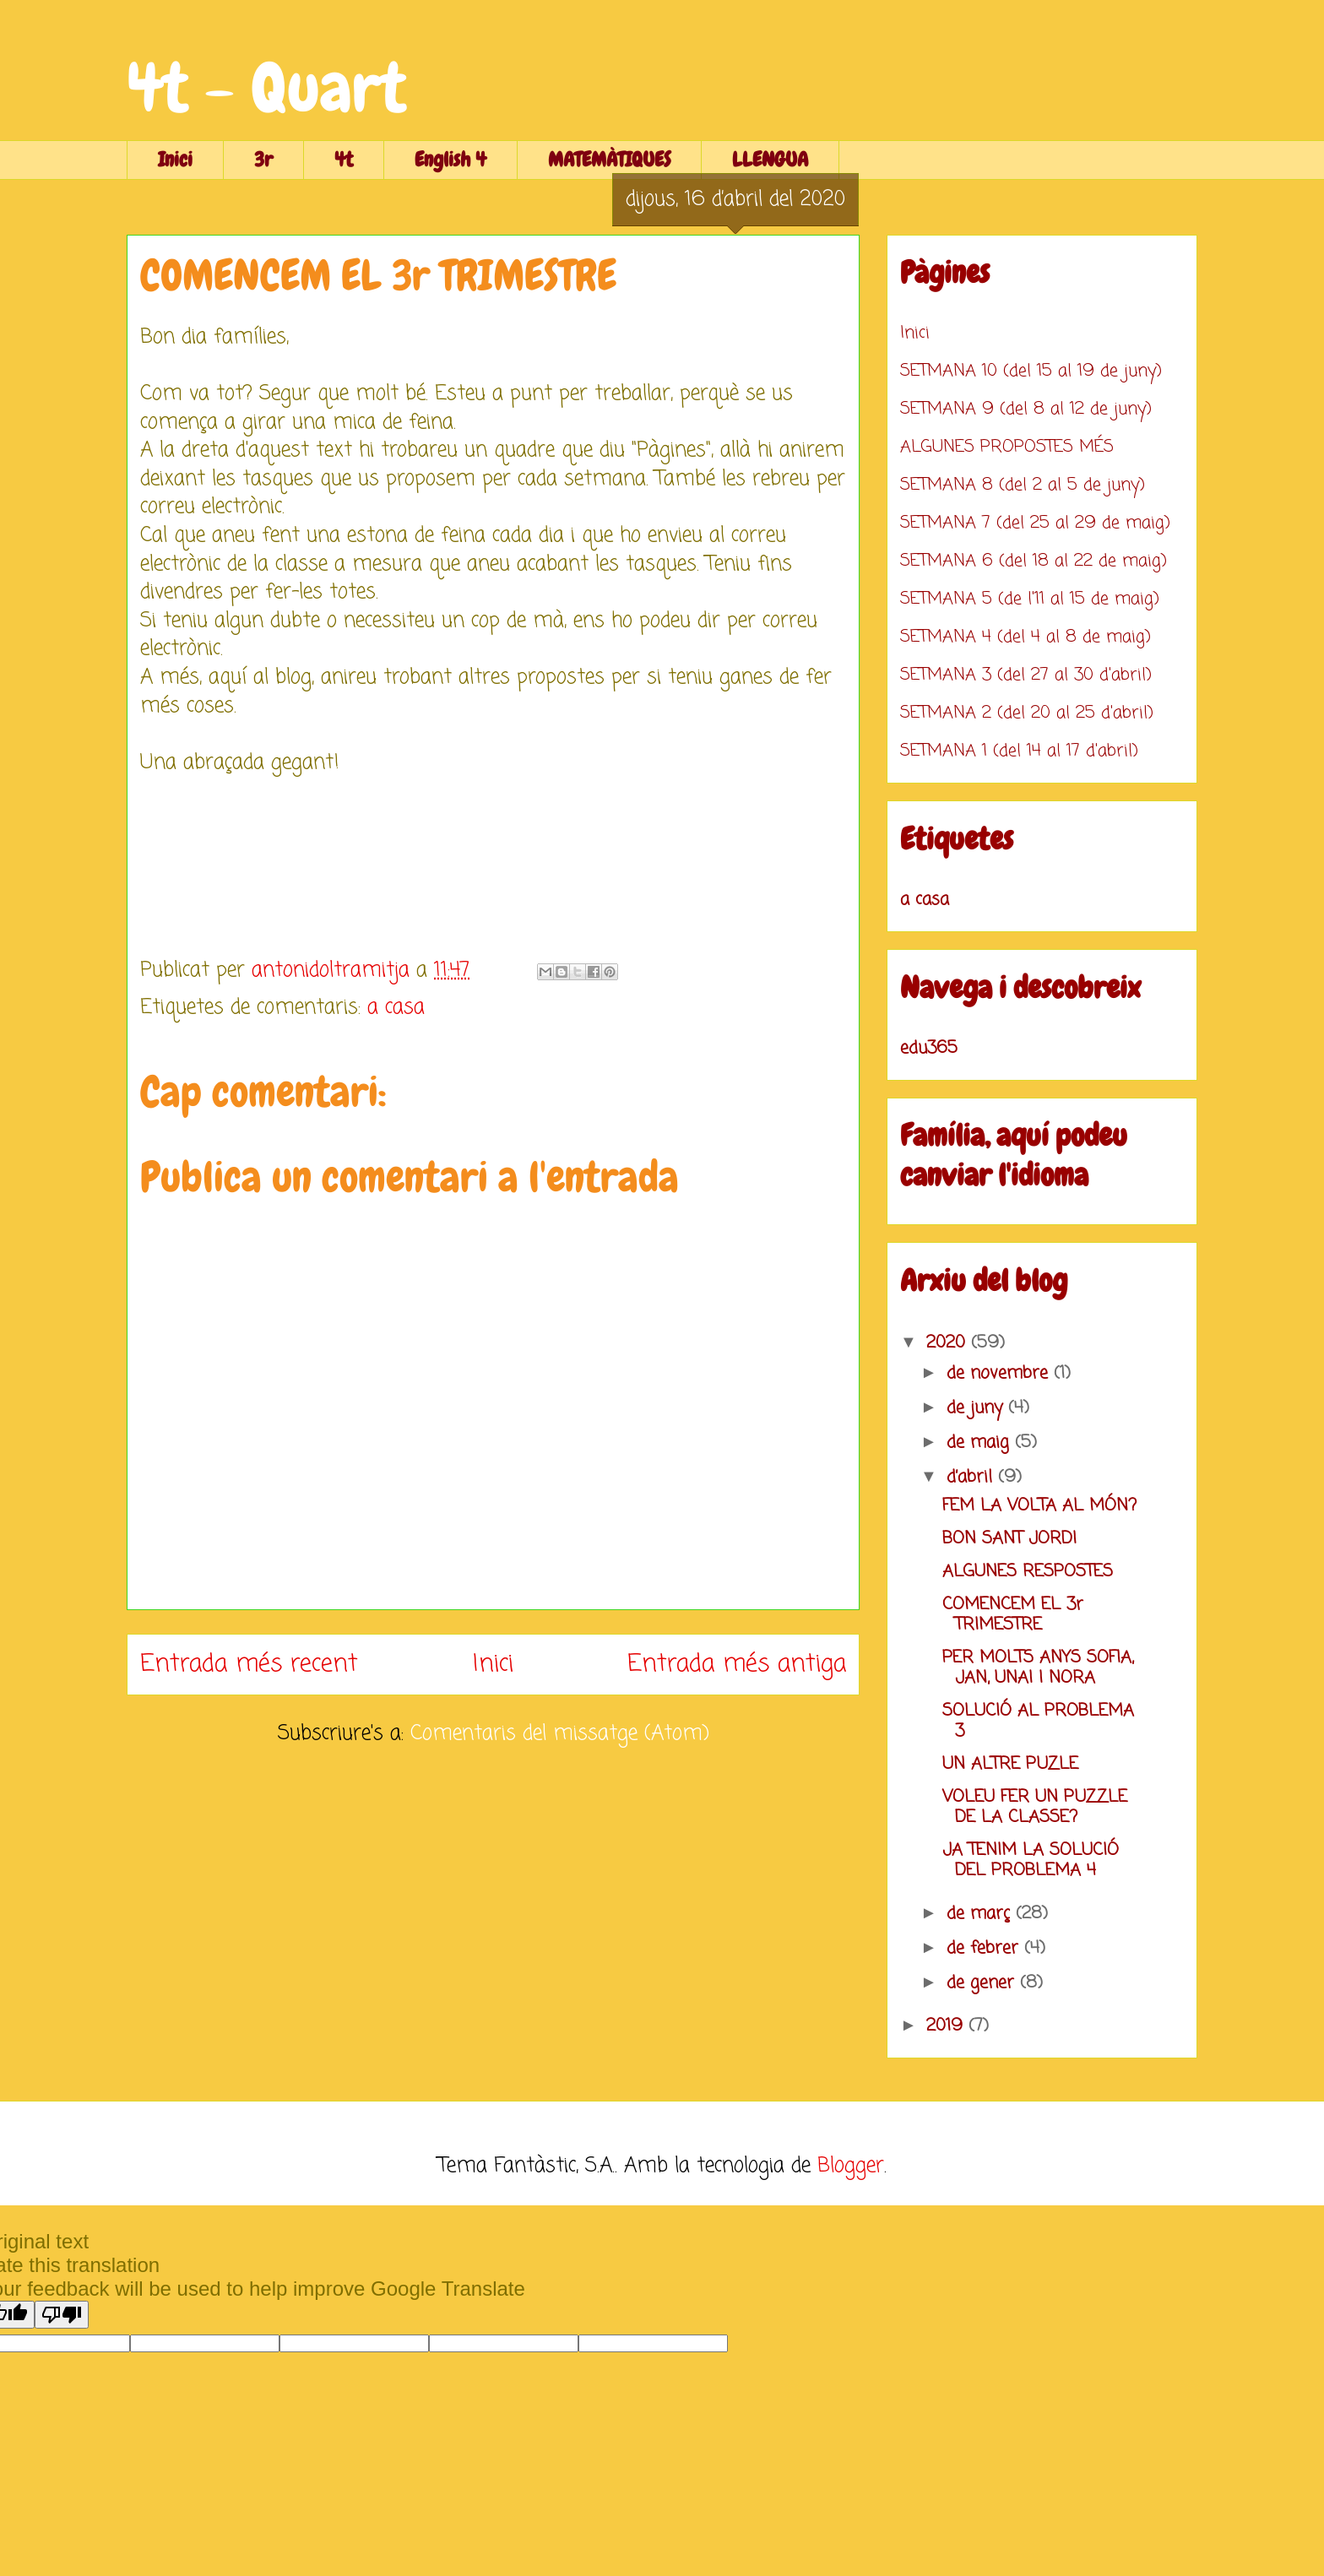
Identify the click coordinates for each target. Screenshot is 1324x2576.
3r (263, 159)
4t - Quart (266, 88)
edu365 (929, 1048)
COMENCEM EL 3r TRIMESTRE (1012, 1615)
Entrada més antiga (736, 1664)
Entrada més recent (249, 1664)
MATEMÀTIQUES (609, 159)
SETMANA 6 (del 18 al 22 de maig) (1033, 561)
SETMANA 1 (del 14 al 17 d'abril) (1019, 751)
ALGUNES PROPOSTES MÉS (1007, 447)
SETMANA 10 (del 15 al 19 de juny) (1031, 371)
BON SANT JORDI (1009, 1539)
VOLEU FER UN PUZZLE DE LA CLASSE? (1034, 1807)
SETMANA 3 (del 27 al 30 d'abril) (1026, 675)
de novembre (1000, 1373)
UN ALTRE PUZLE (1010, 1764)
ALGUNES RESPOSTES (1027, 1572)
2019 (947, 2026)
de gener (983, 1983)
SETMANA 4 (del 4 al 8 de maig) (1025, 637)
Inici (175, 159)
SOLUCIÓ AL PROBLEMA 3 (1038, 1721)
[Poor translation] (62, 2315)
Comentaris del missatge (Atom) (559, 1733)
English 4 (450, 159)
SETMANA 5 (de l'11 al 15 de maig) (1029, 599)
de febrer (985, 1948)
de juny (977, 1408)
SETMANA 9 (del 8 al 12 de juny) (1026, 409)
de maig (981, 1442)
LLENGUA (770, 159)
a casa (396, 1007)
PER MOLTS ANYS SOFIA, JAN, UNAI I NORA (1037, 1668)
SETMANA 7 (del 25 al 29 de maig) (1035, 523)
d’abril (972, 1477)
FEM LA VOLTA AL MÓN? (1039, 1506)
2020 (948, 1343)
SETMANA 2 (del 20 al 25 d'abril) (1026, 713)
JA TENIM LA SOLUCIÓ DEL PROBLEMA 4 (1030, 1860)
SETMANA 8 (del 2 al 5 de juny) (1022, 485)
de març (981, 1914)
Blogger (850, 2166)
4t (343, 159)
